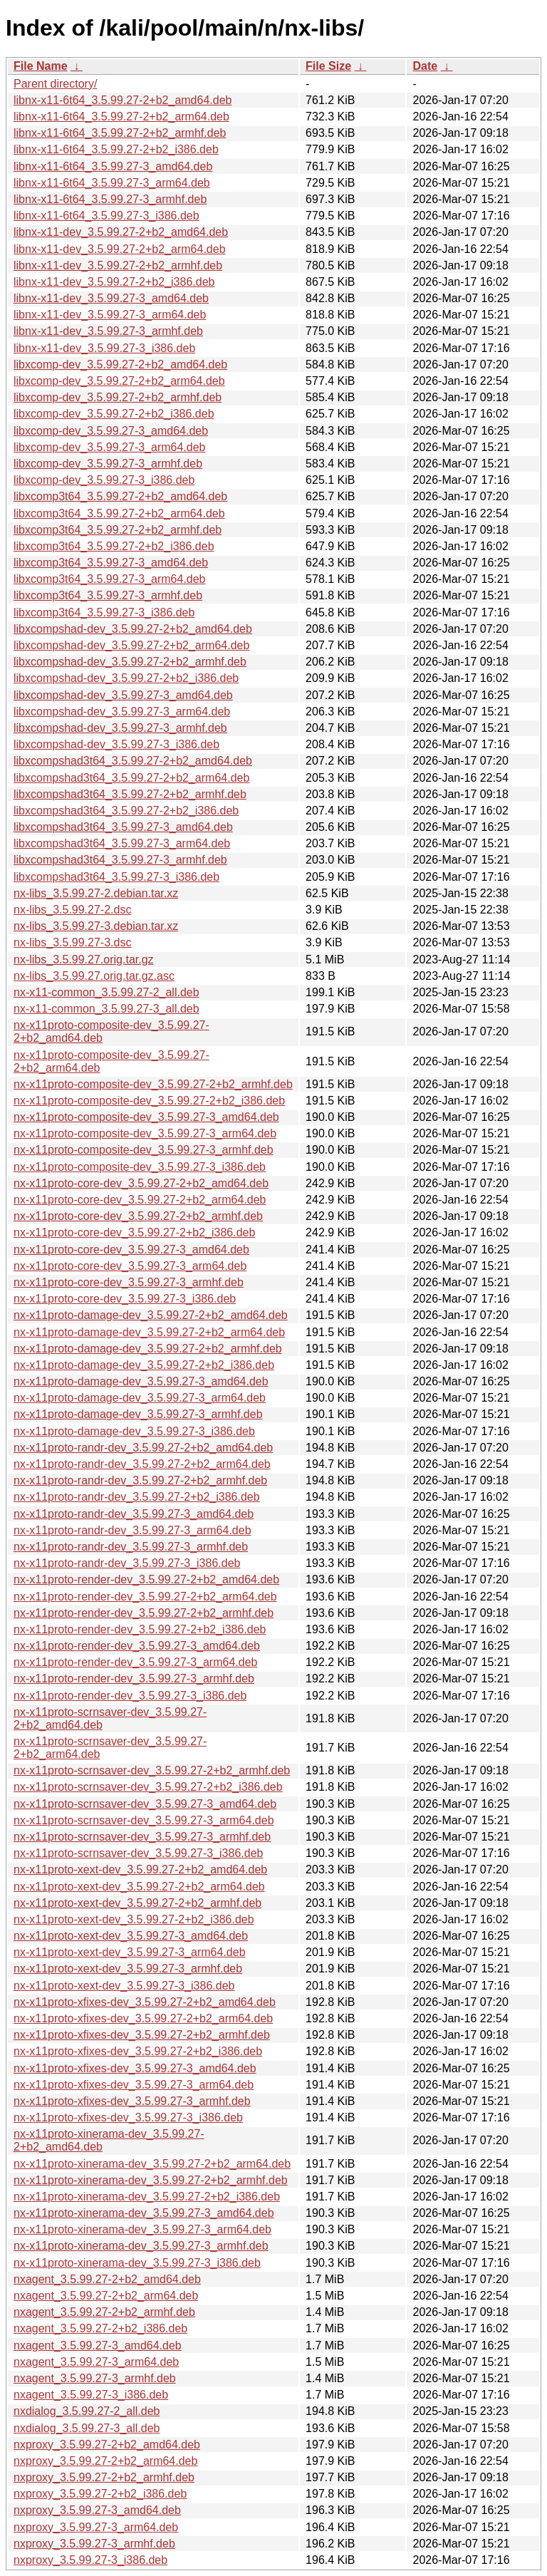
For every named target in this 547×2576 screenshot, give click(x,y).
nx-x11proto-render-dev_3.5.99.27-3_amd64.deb (137, 1646)
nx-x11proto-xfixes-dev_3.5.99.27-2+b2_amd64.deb (145, 2002)
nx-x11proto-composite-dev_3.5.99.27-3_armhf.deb (144, 1150)
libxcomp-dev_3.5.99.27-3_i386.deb (104, 480)
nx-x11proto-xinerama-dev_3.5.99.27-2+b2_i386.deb (147, 2196)
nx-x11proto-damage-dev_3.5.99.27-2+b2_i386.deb (144, 1365)
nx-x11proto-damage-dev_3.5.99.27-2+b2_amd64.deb (151, 1315)
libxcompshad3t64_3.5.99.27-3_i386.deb (116, 877)
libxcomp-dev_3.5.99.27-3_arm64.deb (110, 447)
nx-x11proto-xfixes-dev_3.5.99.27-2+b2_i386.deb (138, 2051)
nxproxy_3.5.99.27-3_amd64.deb (97, 2510)
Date (424, 66)
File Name (41, 66)
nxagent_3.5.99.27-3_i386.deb (91, 2395)
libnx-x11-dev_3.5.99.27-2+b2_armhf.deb (118, 265)
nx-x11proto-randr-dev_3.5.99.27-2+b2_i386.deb (137, 1497)
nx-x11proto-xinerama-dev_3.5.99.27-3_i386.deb (137, 2263)
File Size (328, 66)
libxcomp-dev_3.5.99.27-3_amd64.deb (111, 431)
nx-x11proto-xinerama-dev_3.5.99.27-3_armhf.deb (141, 2246)
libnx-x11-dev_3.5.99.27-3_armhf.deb (108, 331)
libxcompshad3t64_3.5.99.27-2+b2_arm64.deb (131, 778)
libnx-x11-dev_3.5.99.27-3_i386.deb (104, 348)
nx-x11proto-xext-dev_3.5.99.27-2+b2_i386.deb (134, 1919)
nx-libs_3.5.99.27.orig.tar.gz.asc (94, 976)
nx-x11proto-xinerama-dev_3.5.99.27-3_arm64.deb (142, 2229)
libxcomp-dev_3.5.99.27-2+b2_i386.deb (114, 414)
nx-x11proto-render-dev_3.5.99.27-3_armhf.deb (134, 1678)
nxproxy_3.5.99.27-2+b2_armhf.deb (104, 2477)
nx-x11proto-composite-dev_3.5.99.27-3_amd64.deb (146, 1117)
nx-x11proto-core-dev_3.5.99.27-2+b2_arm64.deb (140, 1200)
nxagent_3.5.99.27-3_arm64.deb (96, 2362)
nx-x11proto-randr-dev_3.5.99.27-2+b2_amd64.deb (143, 1448)
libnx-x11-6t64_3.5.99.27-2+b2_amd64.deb (122, 100)
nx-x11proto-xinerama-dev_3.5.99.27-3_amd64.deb (144, 2213)
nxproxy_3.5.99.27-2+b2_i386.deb (100, 2494)
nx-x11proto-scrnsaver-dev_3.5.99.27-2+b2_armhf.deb (152, 1770)
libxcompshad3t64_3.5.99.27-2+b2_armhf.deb (130, 794)
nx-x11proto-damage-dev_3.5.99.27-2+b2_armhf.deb (148, 1349)
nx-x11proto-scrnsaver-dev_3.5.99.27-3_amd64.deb (145, 1804)
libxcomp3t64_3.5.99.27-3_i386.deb (104, 612)
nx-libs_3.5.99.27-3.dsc (72, 942)
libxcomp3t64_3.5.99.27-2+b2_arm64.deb (119, 513)
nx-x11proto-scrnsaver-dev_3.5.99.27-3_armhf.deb (142, 1837)
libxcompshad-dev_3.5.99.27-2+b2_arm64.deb (131, 645)
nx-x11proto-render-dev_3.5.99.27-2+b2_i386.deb (140, 1629)
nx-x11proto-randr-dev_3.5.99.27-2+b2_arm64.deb (142, 1464)
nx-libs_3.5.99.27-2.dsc (72, 910)
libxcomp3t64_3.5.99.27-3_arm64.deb (110, 579)
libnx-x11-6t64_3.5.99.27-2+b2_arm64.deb (121, 116)
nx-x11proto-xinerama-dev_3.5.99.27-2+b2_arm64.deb (152, 2164)
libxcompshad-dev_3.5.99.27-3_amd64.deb (123, 695)
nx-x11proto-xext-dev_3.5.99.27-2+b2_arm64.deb (139, 1887)
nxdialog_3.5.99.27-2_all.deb (87, 2411)
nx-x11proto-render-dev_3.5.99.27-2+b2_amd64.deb (146, 1579)
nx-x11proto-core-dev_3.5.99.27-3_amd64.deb (131, 1249)
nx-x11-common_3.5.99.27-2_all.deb (106, 992)
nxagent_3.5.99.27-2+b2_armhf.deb (104, 2312)
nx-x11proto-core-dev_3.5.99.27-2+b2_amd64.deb (141, 1183)
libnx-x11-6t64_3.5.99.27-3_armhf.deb (110, 199)
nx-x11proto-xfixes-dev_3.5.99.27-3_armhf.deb (132, 2101)
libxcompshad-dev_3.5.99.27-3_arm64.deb (122, 711)
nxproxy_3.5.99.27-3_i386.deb (90, 2560)
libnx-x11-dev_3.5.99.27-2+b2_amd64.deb (121, 232)
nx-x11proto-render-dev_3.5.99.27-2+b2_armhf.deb (144, 1613)
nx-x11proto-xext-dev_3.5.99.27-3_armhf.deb (128, 1968)
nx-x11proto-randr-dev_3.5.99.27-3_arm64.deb (132, 1530)
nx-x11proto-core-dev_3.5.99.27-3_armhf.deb (129, 1282)
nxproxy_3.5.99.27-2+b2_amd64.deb (107, 2444)
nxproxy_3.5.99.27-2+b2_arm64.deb (105, 2461)
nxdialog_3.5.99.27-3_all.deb (87, 2428)
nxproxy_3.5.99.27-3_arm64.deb (96, 2527)
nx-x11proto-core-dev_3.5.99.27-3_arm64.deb (130, 1266)
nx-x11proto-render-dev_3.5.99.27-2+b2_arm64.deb (145, 1596)
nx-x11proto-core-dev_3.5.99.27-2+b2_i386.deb (134, 1232)
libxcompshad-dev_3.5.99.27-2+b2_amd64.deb (133, 629)
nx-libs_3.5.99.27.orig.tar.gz (84, 959)
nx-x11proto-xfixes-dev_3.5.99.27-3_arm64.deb (134, 2085)
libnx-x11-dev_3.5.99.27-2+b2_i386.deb (114, 282)
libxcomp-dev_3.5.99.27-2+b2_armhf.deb (118, 397)
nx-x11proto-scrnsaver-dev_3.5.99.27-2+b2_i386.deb (148, 1787)
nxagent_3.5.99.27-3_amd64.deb (98, 2345)
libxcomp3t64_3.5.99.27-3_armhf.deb (108, 595)
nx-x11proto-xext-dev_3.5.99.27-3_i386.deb (124, 1986)
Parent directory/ (55, 84)
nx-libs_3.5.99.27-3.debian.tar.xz (96, 926)
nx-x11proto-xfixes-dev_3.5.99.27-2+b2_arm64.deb (143, 2018)
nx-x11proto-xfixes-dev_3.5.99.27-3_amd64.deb (135, 2068)
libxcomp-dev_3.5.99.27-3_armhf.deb (108, 463)
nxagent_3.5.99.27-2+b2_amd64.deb (107, 2279)
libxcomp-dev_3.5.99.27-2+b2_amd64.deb (120, 364)
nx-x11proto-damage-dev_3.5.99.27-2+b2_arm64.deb (149, 1332)
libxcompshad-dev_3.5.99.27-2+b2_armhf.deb (130, 662)
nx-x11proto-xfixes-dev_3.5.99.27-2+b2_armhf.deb (142, 2035)
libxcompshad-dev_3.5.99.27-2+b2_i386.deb (126, 678)
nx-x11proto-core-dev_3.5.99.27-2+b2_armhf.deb (138, 1216)
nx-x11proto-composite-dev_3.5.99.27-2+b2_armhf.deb (153, 1084)
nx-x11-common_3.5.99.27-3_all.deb (106, 1009)
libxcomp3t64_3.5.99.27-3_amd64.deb (111, 563)
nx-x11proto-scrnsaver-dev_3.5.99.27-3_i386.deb (138, 1853)
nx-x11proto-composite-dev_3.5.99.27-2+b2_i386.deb (149, 1101)
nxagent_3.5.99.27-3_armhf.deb (95, 2378)
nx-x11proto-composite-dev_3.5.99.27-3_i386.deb (140, 1167)
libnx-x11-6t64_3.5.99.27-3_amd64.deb (113, 166)
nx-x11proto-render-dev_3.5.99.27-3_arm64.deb (135, 1662)
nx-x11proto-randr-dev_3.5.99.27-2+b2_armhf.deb (140, 1480)
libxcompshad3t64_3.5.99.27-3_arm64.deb (122, 843)
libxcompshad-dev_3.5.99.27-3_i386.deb (116, 744)
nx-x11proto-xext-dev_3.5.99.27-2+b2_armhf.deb (137, 1903)
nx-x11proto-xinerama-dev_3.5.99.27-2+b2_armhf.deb (151, 2180)
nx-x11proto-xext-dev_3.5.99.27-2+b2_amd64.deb (140, 1869)
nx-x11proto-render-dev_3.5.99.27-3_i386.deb (130, 1696)
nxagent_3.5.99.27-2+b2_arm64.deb (106, 2296)
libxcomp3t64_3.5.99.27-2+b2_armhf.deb (118, 530)
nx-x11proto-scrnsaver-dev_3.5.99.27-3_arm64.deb (144, 1820)
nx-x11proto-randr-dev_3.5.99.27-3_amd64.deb (134, 1514)
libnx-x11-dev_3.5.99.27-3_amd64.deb (111, 298)
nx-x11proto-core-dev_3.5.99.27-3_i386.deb (125, 1299)
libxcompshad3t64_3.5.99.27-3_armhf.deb (120, 860)
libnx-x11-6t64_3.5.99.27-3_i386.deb (106, 216)
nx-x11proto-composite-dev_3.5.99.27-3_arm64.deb (145, 1133)
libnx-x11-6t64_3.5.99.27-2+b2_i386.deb (116, 149)
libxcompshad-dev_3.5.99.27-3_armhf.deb (120, 728)
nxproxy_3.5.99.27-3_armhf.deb (94, 2544)
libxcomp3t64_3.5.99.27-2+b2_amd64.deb (120, 496)
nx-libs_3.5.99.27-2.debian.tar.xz (96, 893)
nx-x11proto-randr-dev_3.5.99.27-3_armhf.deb (131, 1547)
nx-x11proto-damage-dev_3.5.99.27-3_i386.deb (134, 1431)
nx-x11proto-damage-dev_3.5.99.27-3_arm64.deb (140, 1398)
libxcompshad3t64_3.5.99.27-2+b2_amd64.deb (133, 761)
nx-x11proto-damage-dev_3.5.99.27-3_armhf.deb (138, 1414)
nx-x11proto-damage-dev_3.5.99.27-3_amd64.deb (141, 1381)
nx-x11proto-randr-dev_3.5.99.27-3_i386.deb (127, 1563)
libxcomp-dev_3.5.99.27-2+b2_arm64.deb (119, 381)
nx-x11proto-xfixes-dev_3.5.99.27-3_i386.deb (128, 2117)
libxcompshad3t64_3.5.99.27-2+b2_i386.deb (126, 811)
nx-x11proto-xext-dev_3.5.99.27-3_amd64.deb (131, 1936)
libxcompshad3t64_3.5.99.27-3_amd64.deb (123, 827)
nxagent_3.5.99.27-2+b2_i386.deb (100, 2328)
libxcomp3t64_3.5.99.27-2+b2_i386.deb (114, 546)
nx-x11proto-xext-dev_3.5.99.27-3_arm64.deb (130, 1952)
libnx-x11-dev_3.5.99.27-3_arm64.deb (110, 315)
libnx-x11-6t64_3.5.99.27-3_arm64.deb (112, 183)
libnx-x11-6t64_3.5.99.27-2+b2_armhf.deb (120, 133)
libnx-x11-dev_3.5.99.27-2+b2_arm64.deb (120, 249)
